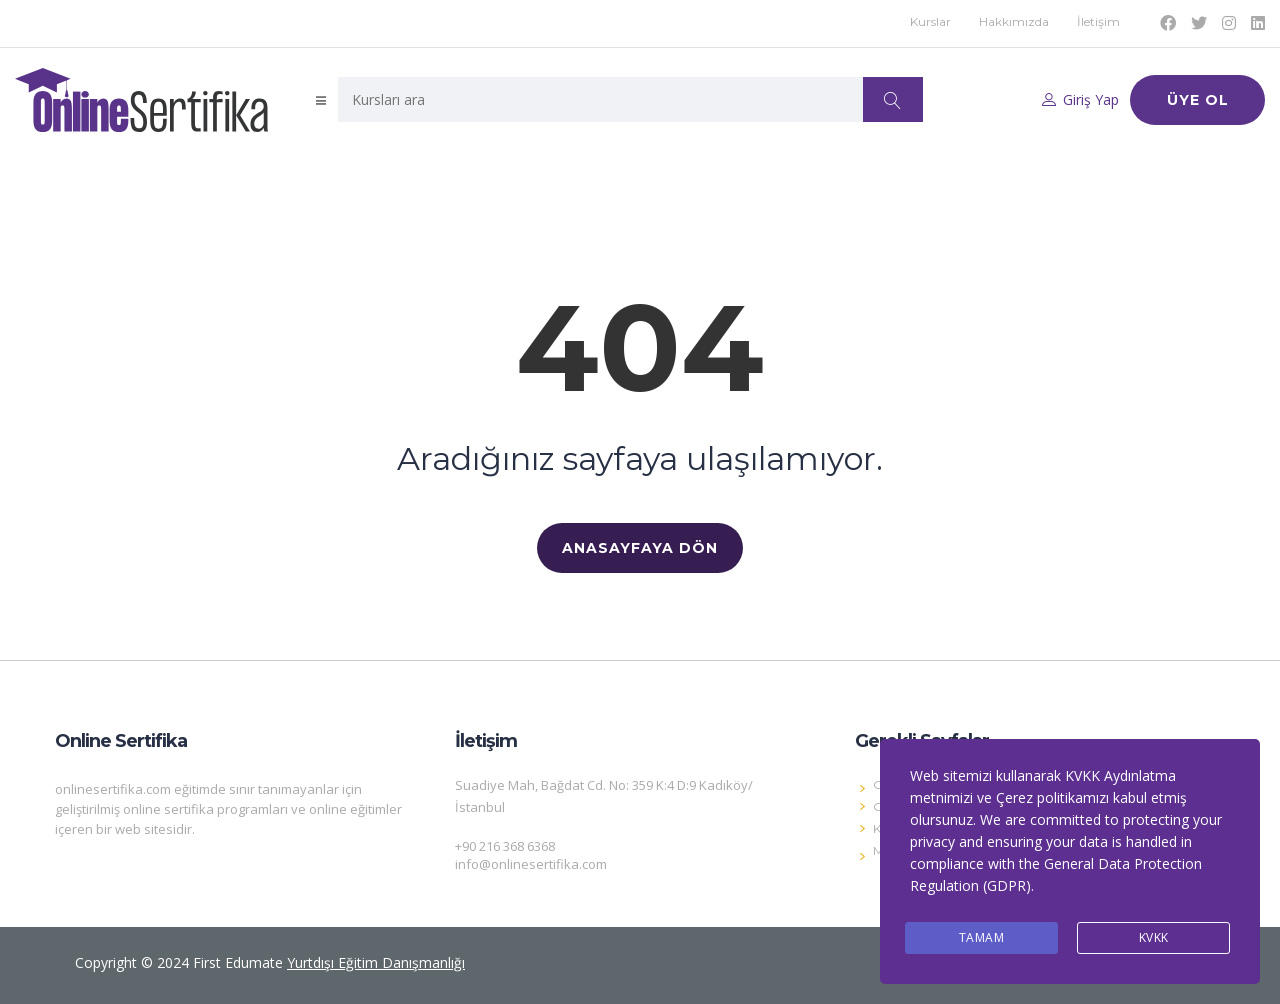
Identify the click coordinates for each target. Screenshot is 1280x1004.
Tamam (982, 937)
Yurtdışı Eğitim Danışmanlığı (376, 962)
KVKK (1154, 937)
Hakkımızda (1014, 21)
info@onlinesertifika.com (531, 864)
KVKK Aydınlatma (1120, 775)
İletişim (1098, 21)
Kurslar (930, 21)
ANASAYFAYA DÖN (640, 548)
